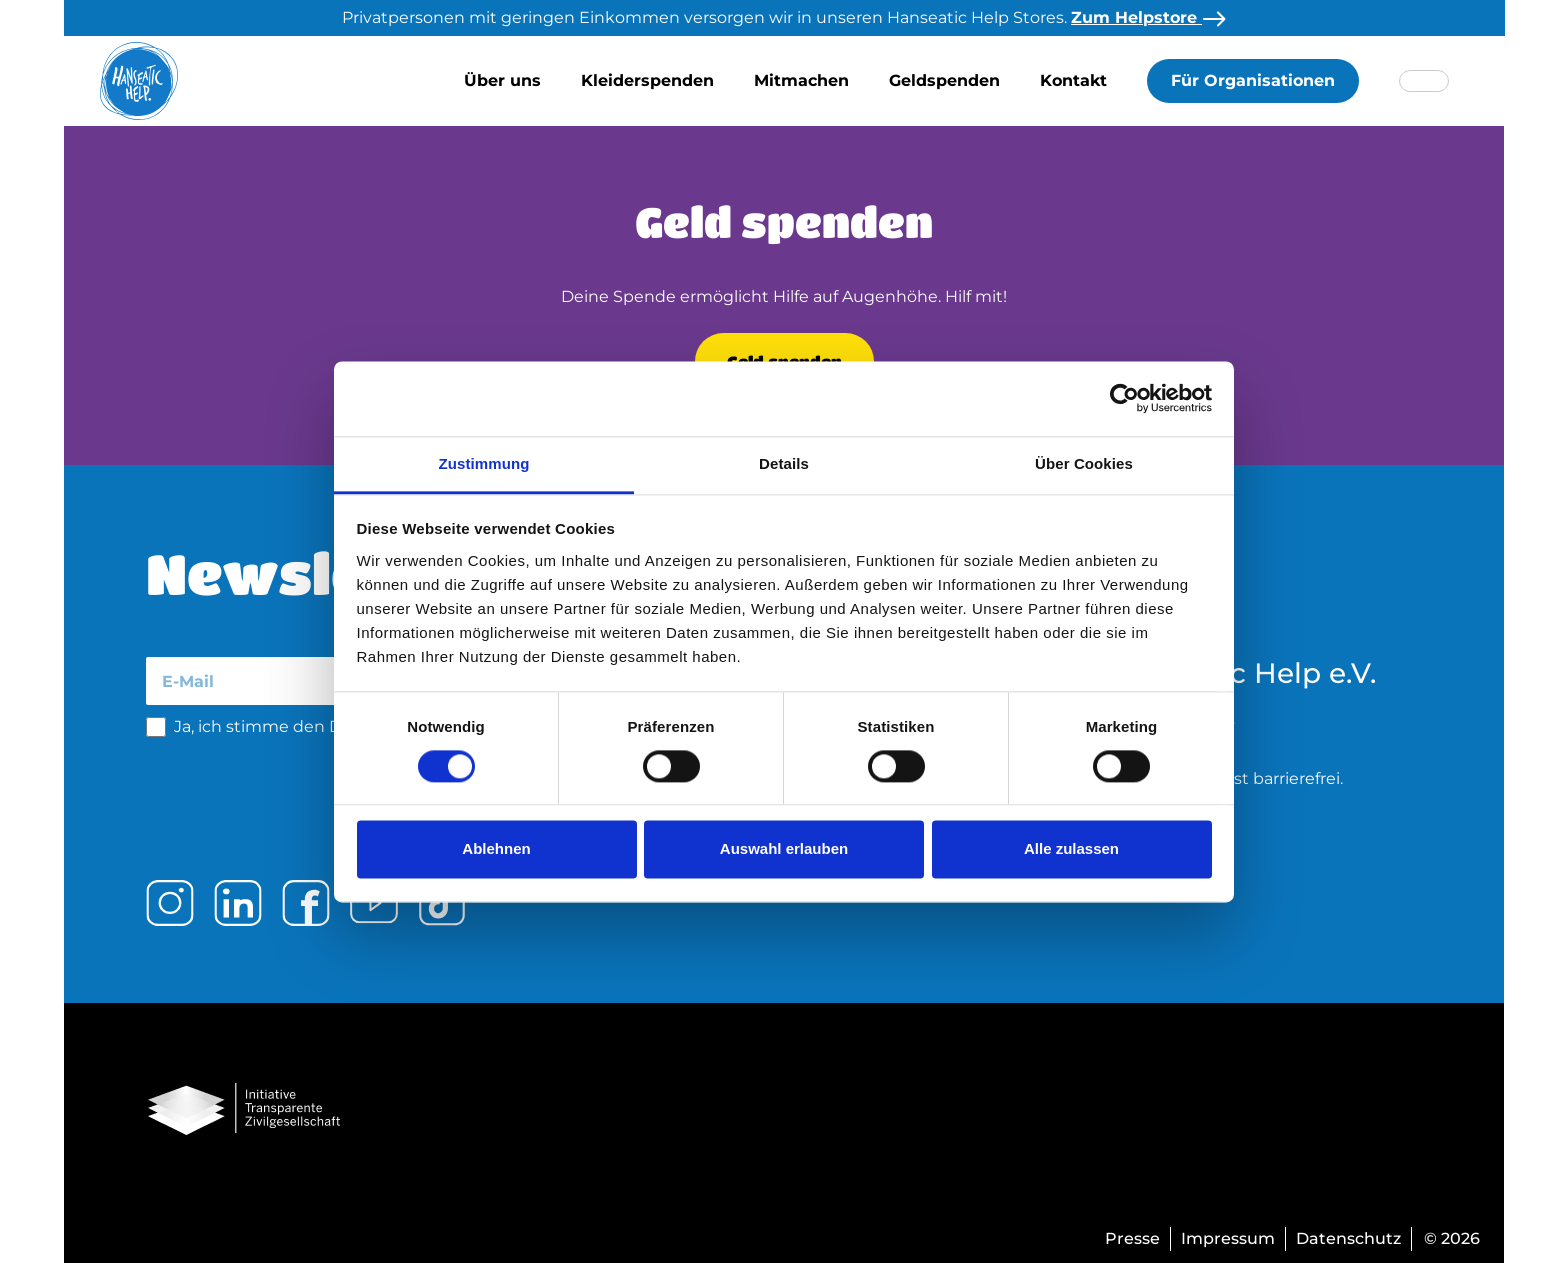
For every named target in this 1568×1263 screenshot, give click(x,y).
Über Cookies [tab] (1084, 463)
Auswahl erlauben (784, 849)
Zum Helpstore (1148, 17)
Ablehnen (496, 849)
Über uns (502, 80)
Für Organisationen (1253, 80)
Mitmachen (801, 80)
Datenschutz (1348, 1238)
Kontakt (1073, 80)
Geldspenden (944, 80)
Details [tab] (784, 463)
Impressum (1228, 1238)
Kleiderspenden (647, 80)
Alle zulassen (1071, 849)
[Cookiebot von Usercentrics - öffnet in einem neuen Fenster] (1124, 398)
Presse (1132, 1238)
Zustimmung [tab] (484, 463)
